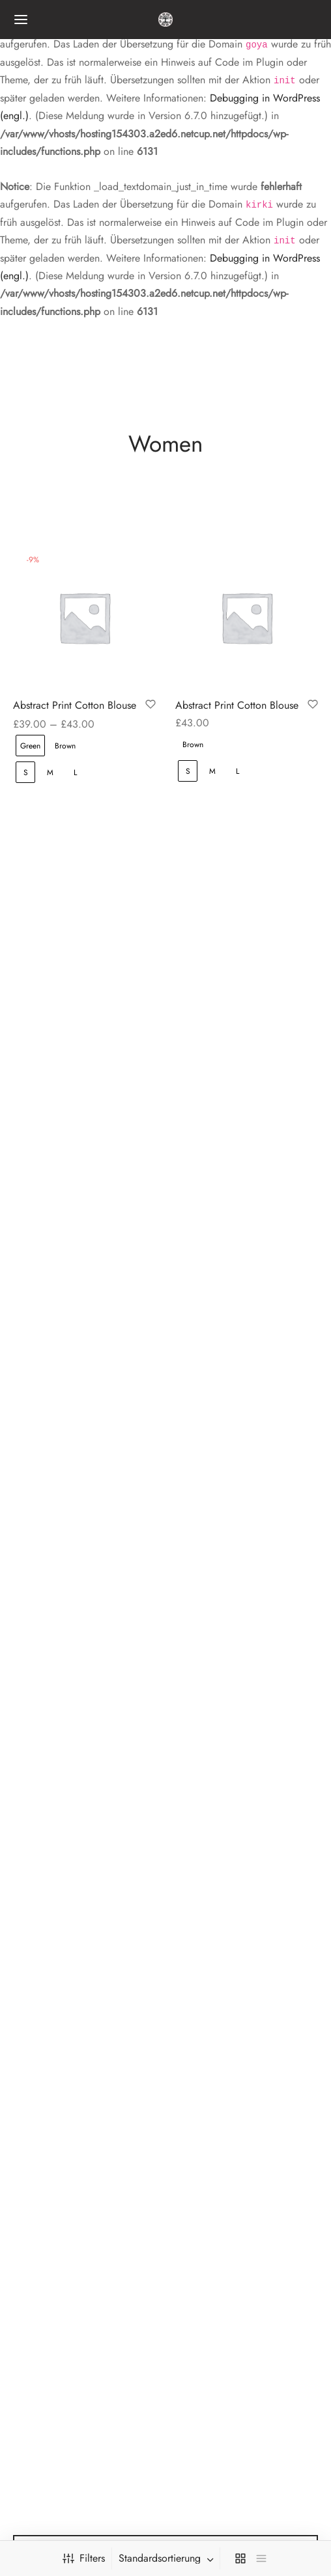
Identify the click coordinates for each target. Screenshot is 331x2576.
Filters (84, 2558)
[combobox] (167, 2558)
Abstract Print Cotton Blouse (74, 703)
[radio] (30, 744)
